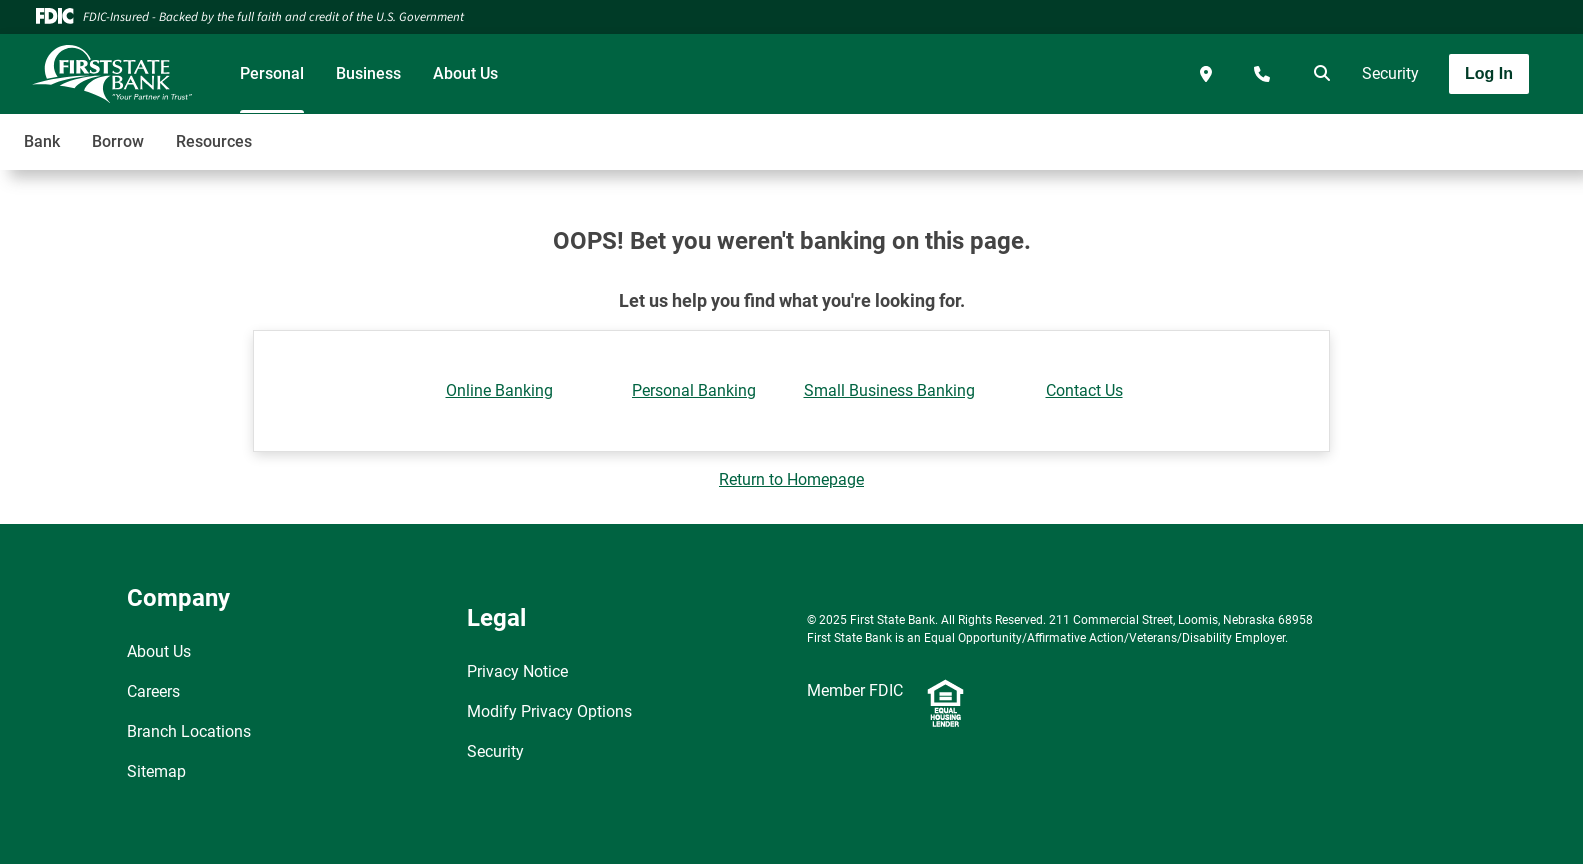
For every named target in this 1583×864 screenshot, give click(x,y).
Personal (272, 73)
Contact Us (1084, 390)
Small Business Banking (889, 390)
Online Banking (499, 390)
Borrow (118, 141)
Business (368, 73)
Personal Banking (694, 390)
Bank (42, 141)
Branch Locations (189, 731)
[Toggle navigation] (1425, 131)
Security (1390, 73)
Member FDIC (855, 690)
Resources (214, 141)
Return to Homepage (791, 479)
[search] (1318, 74)
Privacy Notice (517, 671)
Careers (153, 691)
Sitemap (156, 771)
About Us (465, 73)
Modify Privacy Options (549, 711)
